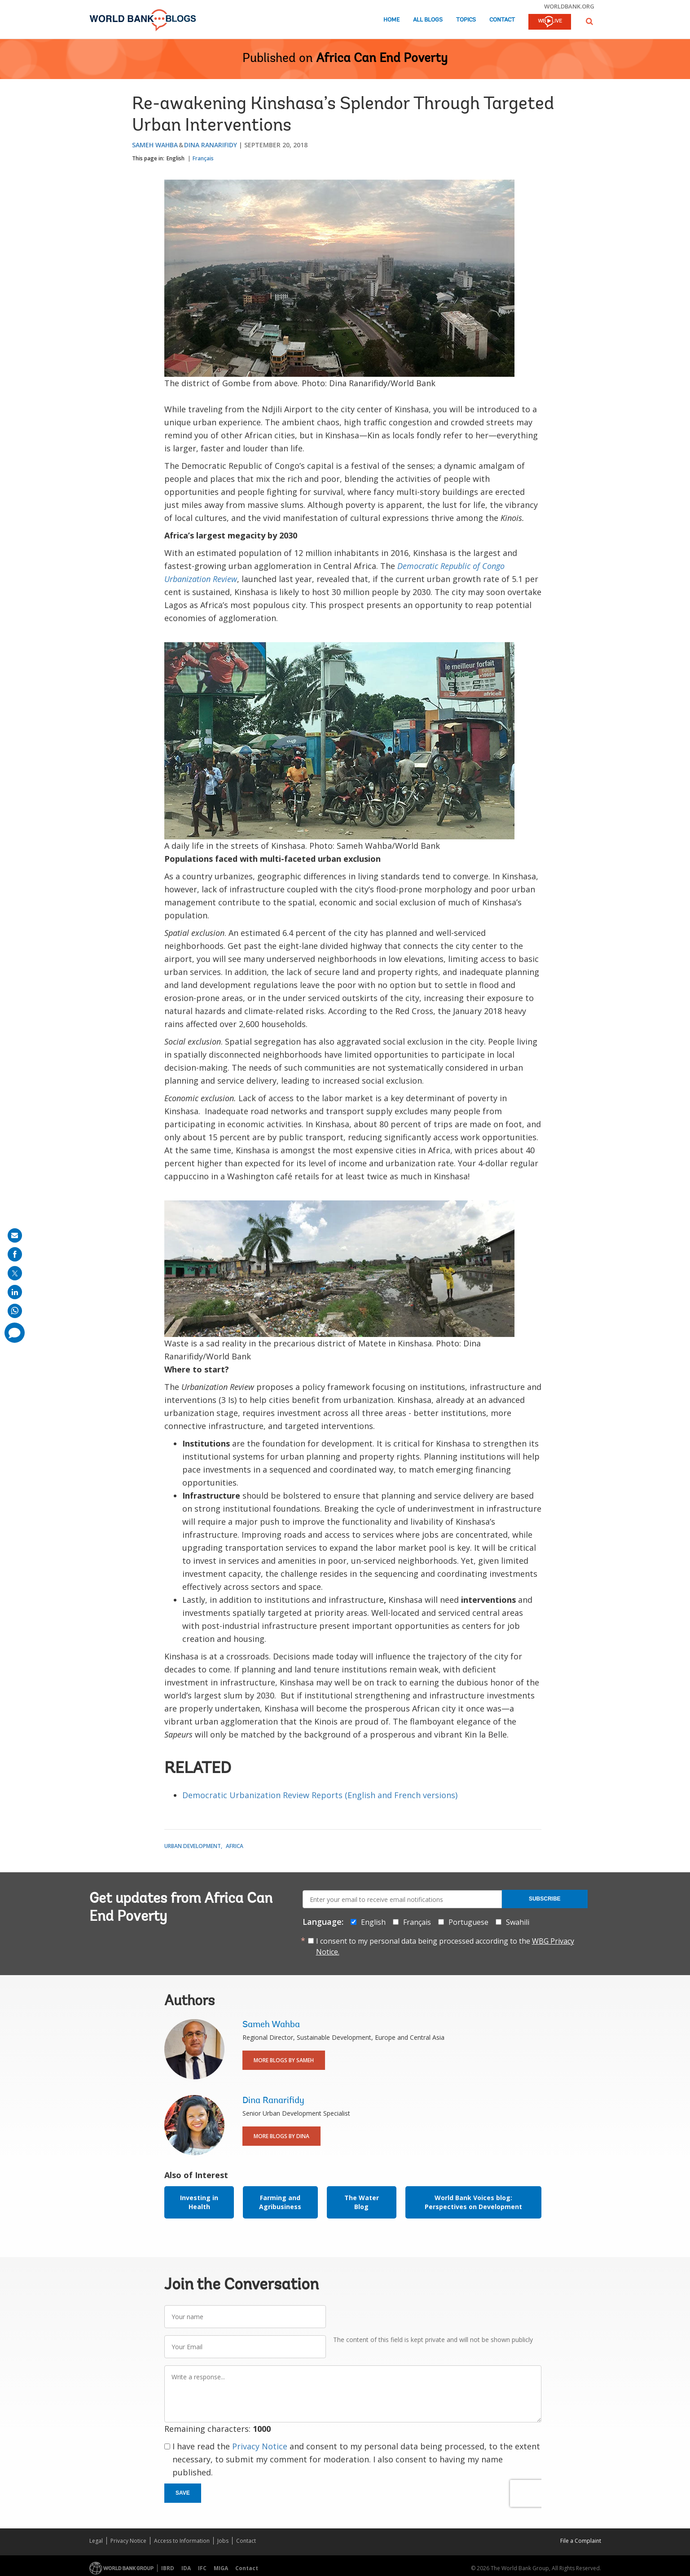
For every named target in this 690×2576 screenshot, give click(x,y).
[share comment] (14, 1333)
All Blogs (428, 20)
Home (391, 20)
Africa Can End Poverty (382, 59)
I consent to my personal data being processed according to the (445, 1946)
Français (203, 158)
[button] (589, 21)
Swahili (517, 1922)
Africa (234, 1846)
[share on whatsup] (15, 1311)
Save (183, 2493)
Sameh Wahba (155, 144)
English (176, 158)
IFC (202, 2568)
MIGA (221, 2568)
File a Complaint (580, 2541)
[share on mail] (15, 1235)
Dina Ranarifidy (210, 144)
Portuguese (468, 1922)
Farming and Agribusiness (280, 2202)
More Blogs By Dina (281, 2136)
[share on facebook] (15, 1254)
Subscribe (545, 1899)
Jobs (223, 2541)
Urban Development (192, 1846)
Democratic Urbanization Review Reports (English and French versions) (319, 1795)
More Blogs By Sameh (284, 2060)
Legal (96, 2541)
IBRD (167, 2568)
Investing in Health (199, 2202)
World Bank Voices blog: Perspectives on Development (473, 2202)
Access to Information (182, 2541)
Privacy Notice (259, 2446)
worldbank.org (569, 6)
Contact (502, 20)
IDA (186, 2568)
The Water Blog (361, 2202)
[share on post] (15, 1273)
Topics (466, 20)
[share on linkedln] (15, 1292)
